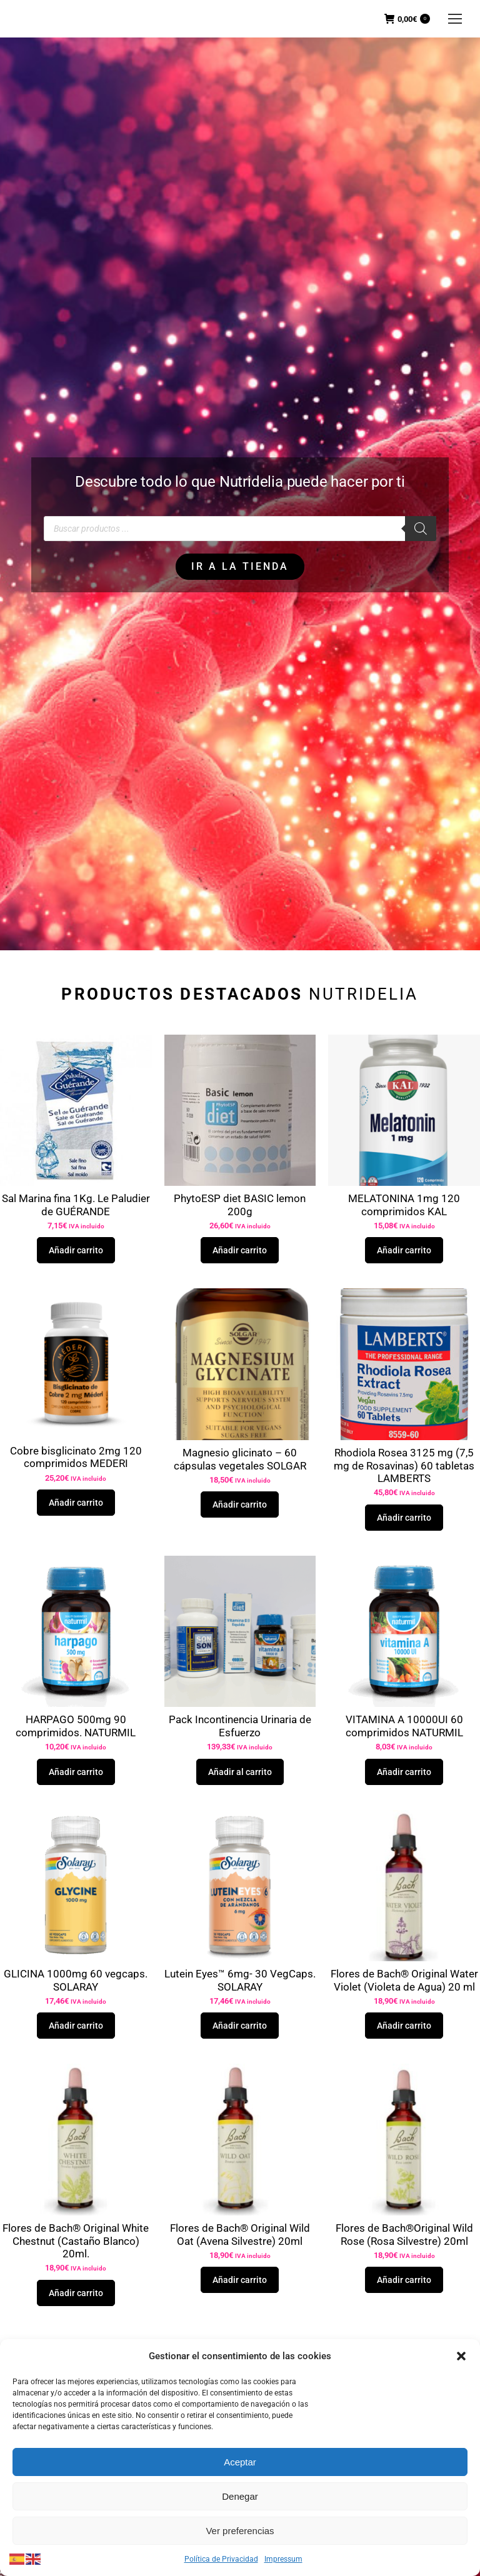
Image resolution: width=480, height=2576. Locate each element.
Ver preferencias (240, 2530)
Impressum (283, 2559)
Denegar (240, 2496)
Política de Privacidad (221, 2559)
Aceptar (240, 2462)
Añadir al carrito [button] (240, 1772)
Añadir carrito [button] (76, 1250)
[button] (461, 2356)
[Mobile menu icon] (455, 18)
